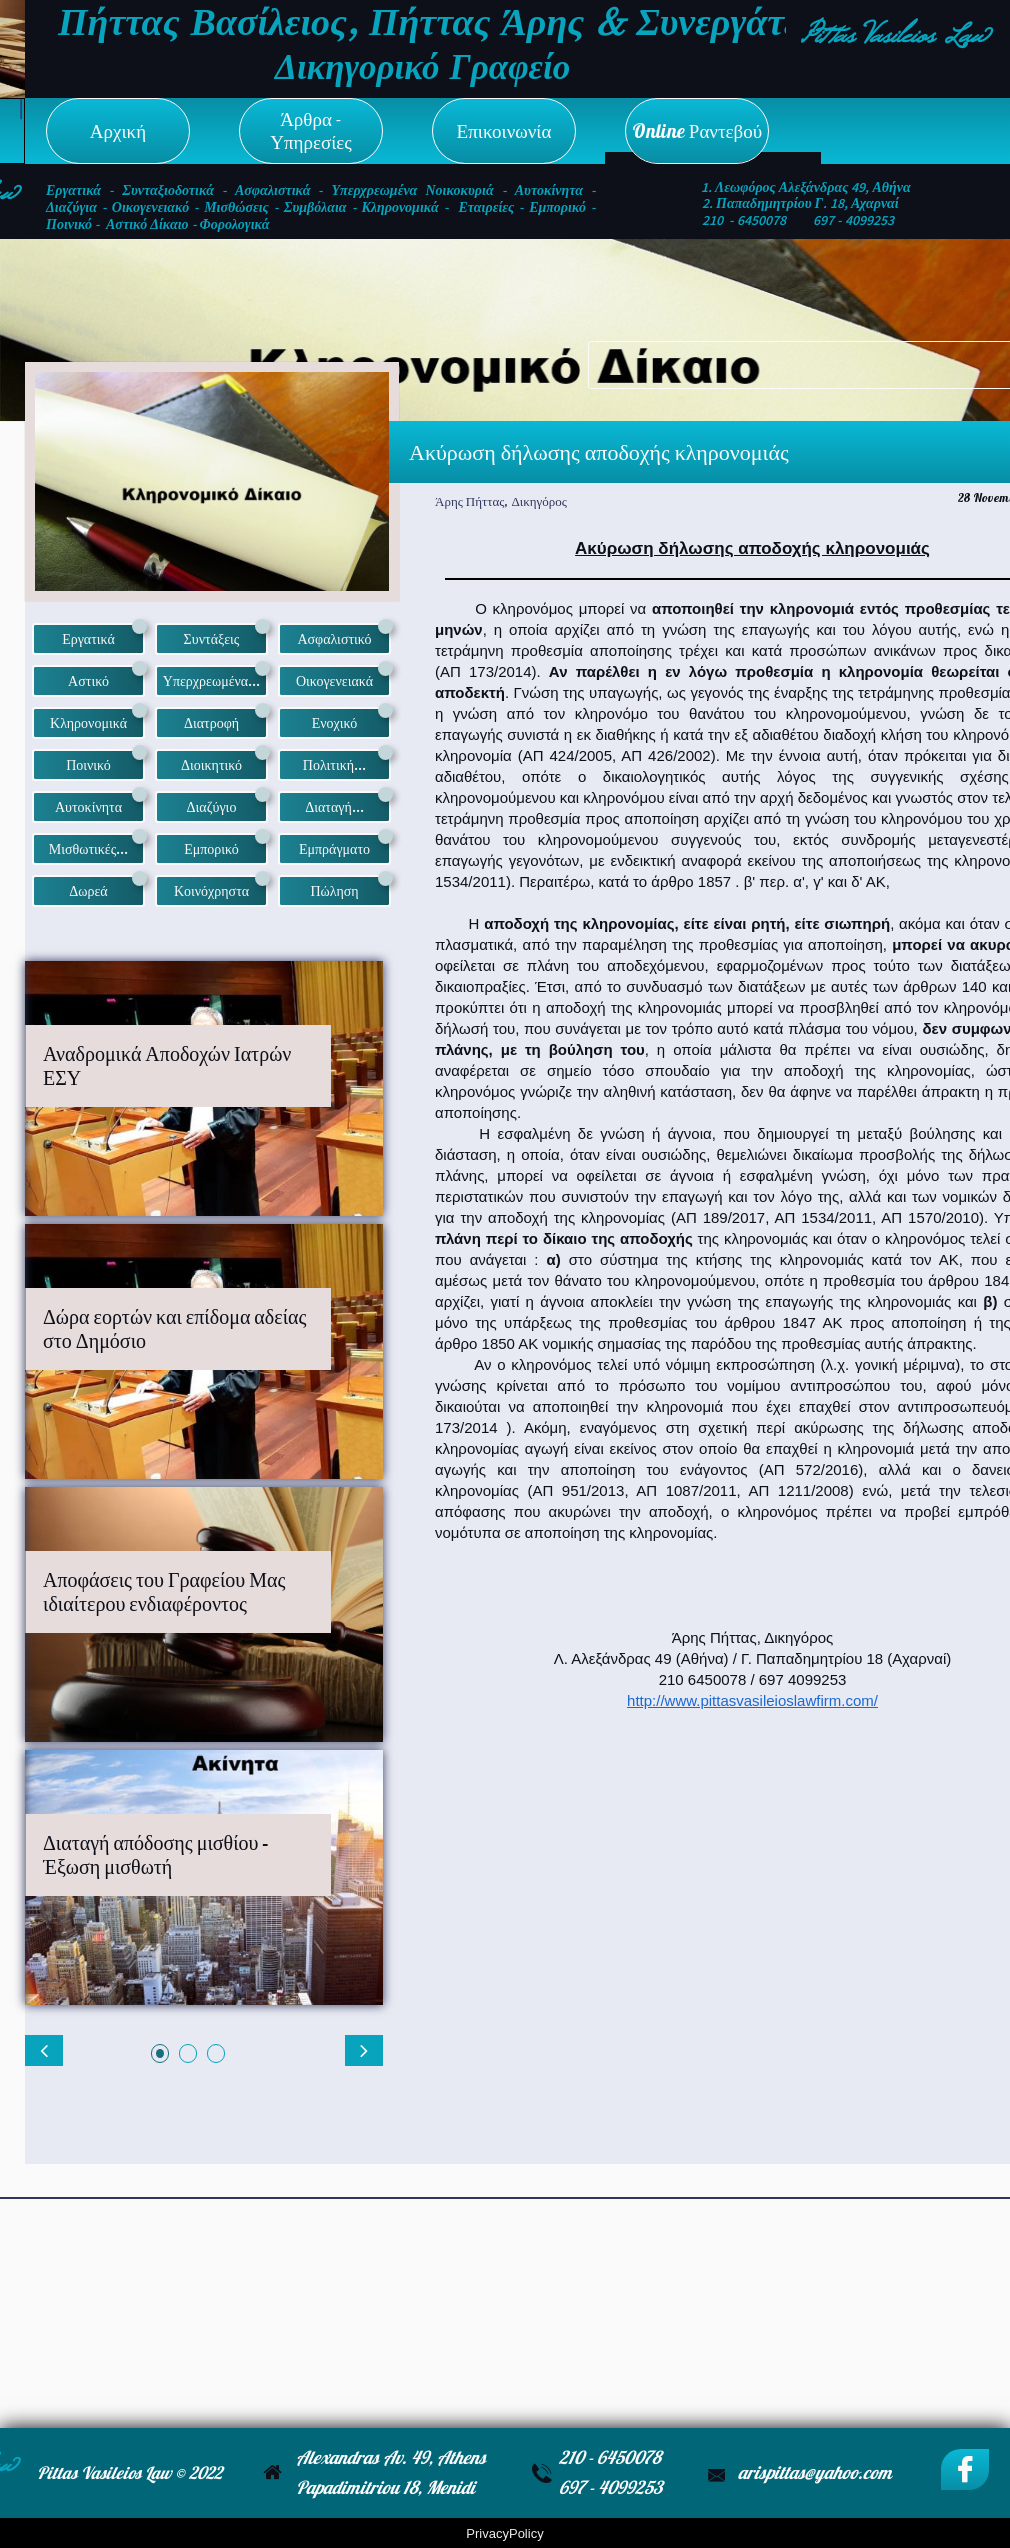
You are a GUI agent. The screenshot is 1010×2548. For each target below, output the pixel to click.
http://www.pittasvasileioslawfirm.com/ (752, 1700)
